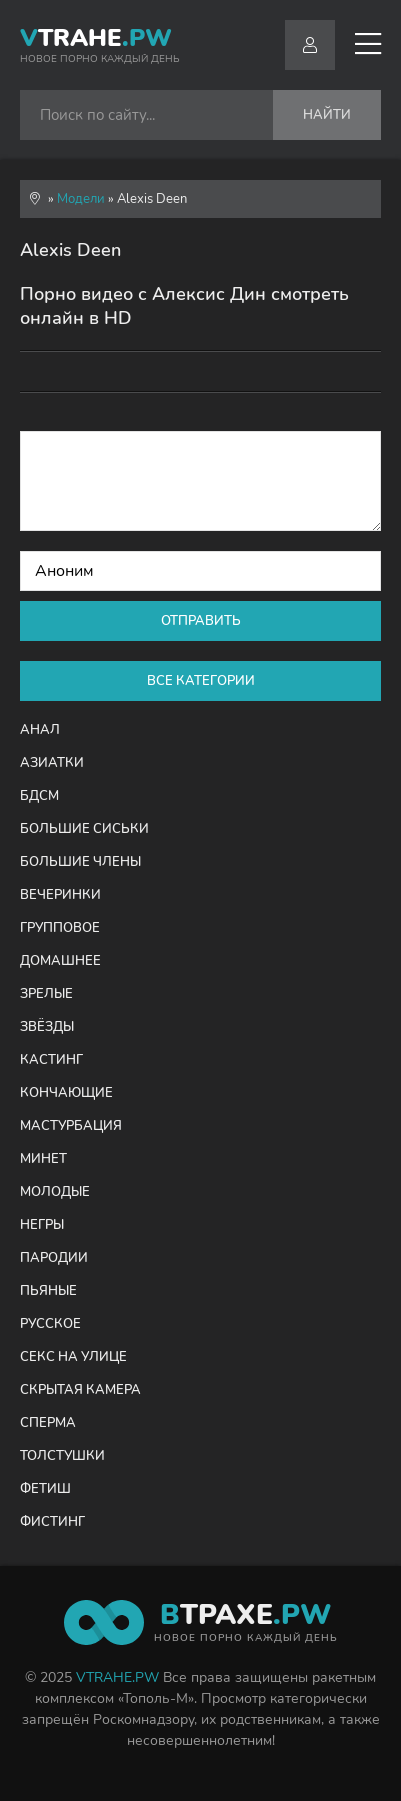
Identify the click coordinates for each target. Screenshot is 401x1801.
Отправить (201, 621)
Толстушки (62, 1456)
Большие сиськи (84, 829)
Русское (50, 1324)
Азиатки (52, 763)
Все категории (201, 681)
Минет (43, 1159)
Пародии (54, 1258)
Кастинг (51, 1060)
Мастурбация (71, 1126)
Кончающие (66, 1093)
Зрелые (46, 994)
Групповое (60, 928)
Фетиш (45, 1489)
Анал (40, 730)
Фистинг (52, 1522)
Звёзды (47, 1027)
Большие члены (80, 862)
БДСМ (39, 796)
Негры (42, 1225)
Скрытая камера (80, 1390)
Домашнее (60, 961)
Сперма (48, 1423)
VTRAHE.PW (117, 1677)
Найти (327, 115)
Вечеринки (60, 895)
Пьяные (48, 1291)
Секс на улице (73, 1357)
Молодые (55, 1192)
